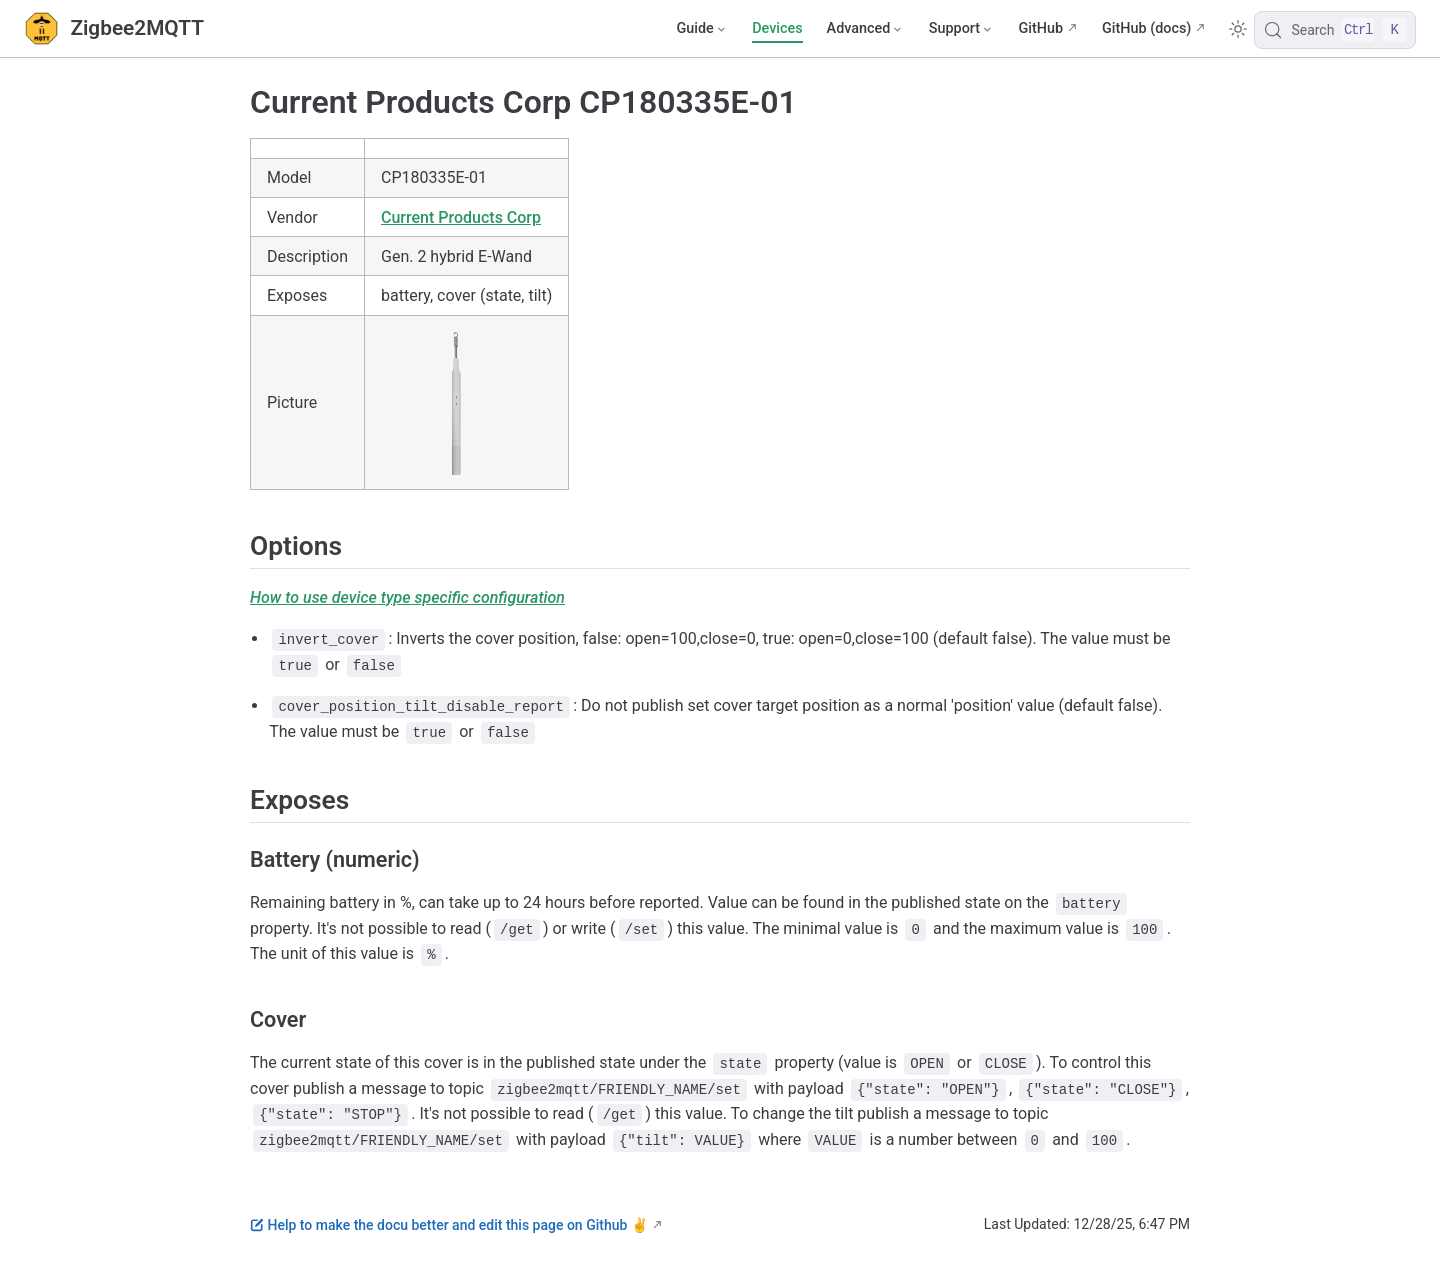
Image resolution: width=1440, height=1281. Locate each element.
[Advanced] (866, 29)
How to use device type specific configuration (407, 597)
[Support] (962, 29)
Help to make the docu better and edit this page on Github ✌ (449, 1225)
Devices (777, 28)
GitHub (1040, 28)
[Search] (1335, 30)
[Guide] (702, 29)
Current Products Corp (461, 217)
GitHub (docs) (1146, 28)
